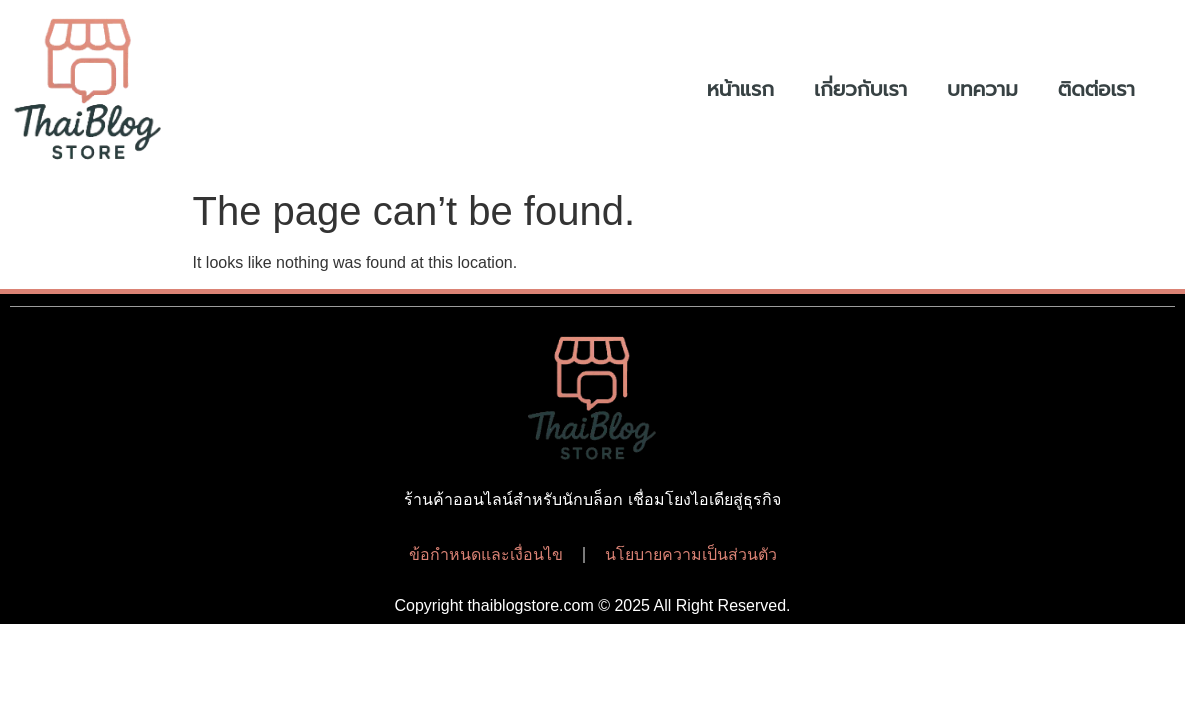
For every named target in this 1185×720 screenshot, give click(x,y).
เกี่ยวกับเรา (860, 89)
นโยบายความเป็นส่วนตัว (691, 554)
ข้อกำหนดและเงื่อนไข (486, 554)
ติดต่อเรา (1096, 89)
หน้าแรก (740, 89)
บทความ (982, 89)
